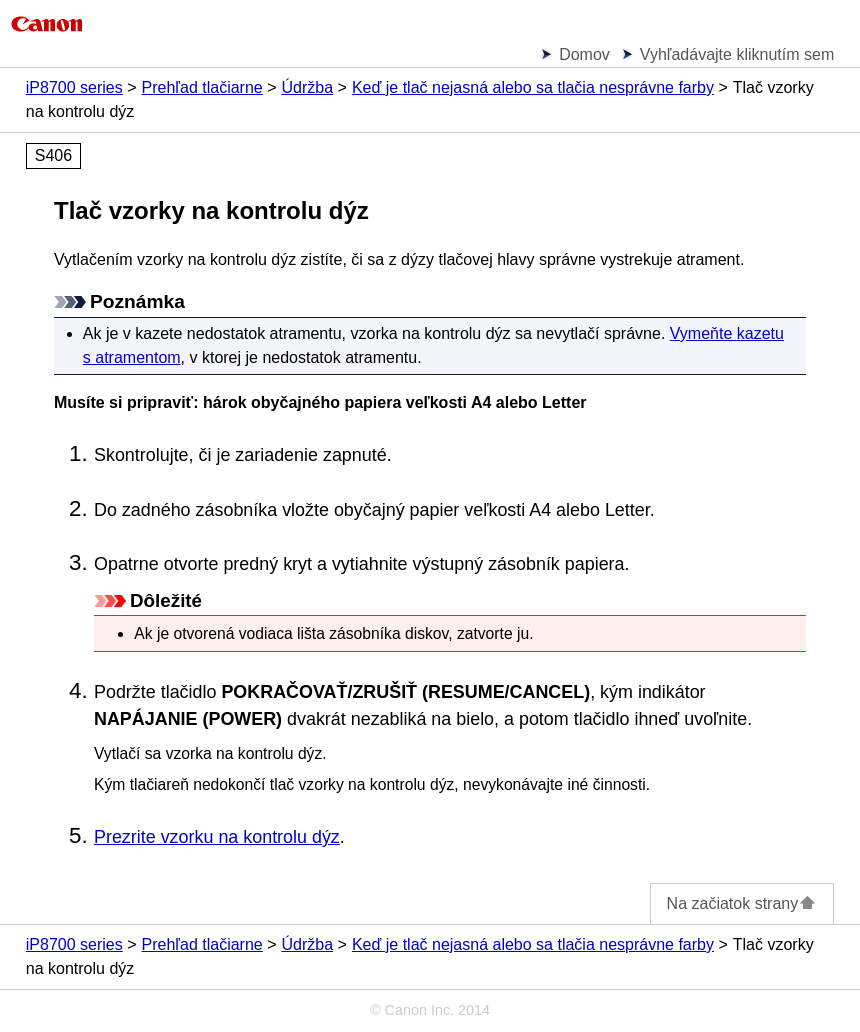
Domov (584, 54)
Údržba (308, 87)
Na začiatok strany (742, 903)
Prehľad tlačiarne (202, 87)
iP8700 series (74, 87)
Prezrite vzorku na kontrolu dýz (217, 837)
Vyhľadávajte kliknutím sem (737, 54)
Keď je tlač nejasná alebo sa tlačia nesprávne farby (533, 87)
